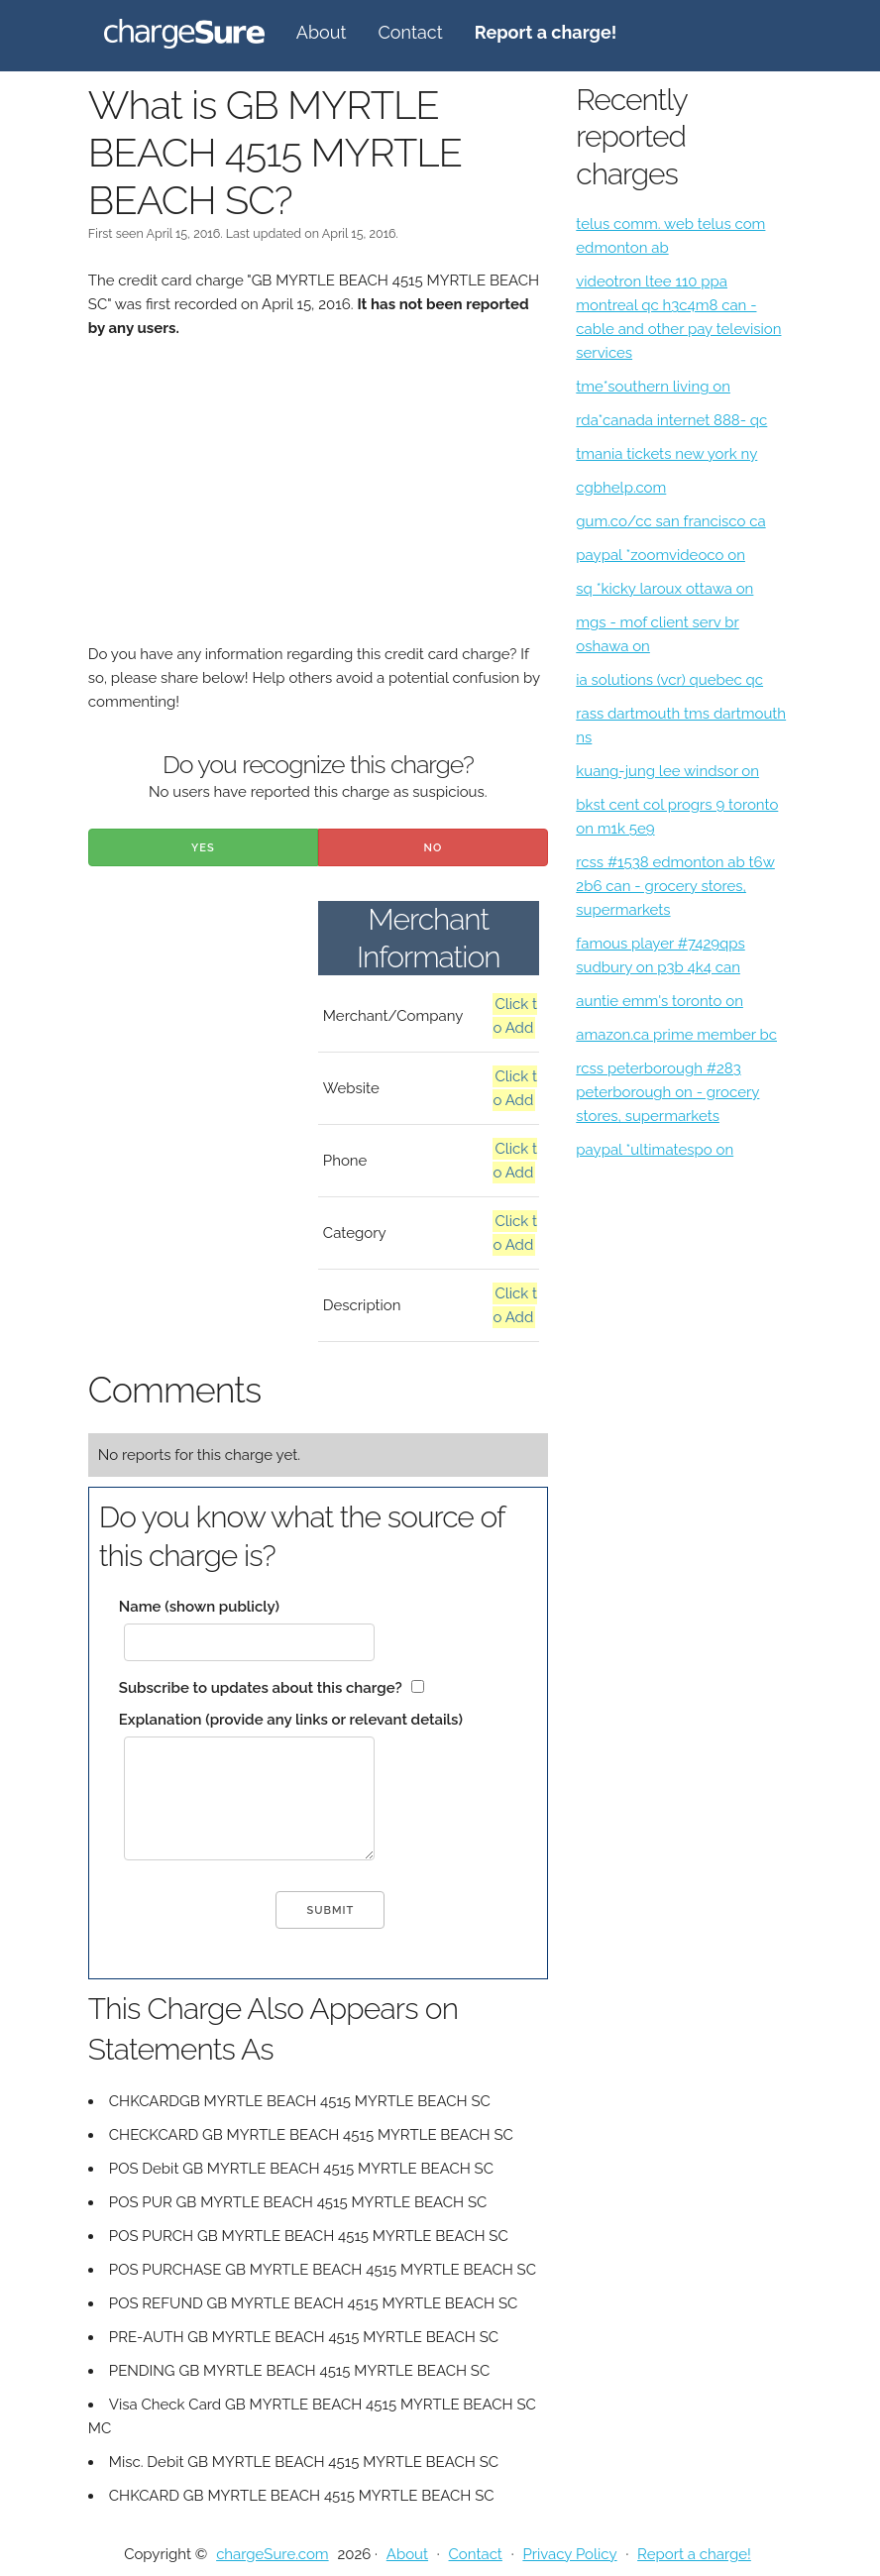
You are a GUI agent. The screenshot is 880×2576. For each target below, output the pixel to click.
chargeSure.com (272, 2554)
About (321, 32)
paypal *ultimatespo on (654, 1150)
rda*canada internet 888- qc (671, 420)
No (433, 847)
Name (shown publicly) (199, 1607)
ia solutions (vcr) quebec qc (669, 680)
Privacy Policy (569, 2554)
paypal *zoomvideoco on (660, 555)
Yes (203, 847)
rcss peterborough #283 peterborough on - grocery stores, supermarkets (667, 1092)
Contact (411, 32)
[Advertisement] (318, 503)
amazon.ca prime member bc (676, 1035)
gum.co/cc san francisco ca (670, 521)
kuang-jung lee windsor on (667, 771)
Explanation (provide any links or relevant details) (291, 1720)
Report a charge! (694, 2554)
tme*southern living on (653, 386)
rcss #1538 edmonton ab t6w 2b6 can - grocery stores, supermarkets (675, 886)
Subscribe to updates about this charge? (260, 1688)
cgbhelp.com (621, 488)
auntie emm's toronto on (659, 1001)
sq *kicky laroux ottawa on (664, 589)
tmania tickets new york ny (666, 454)
